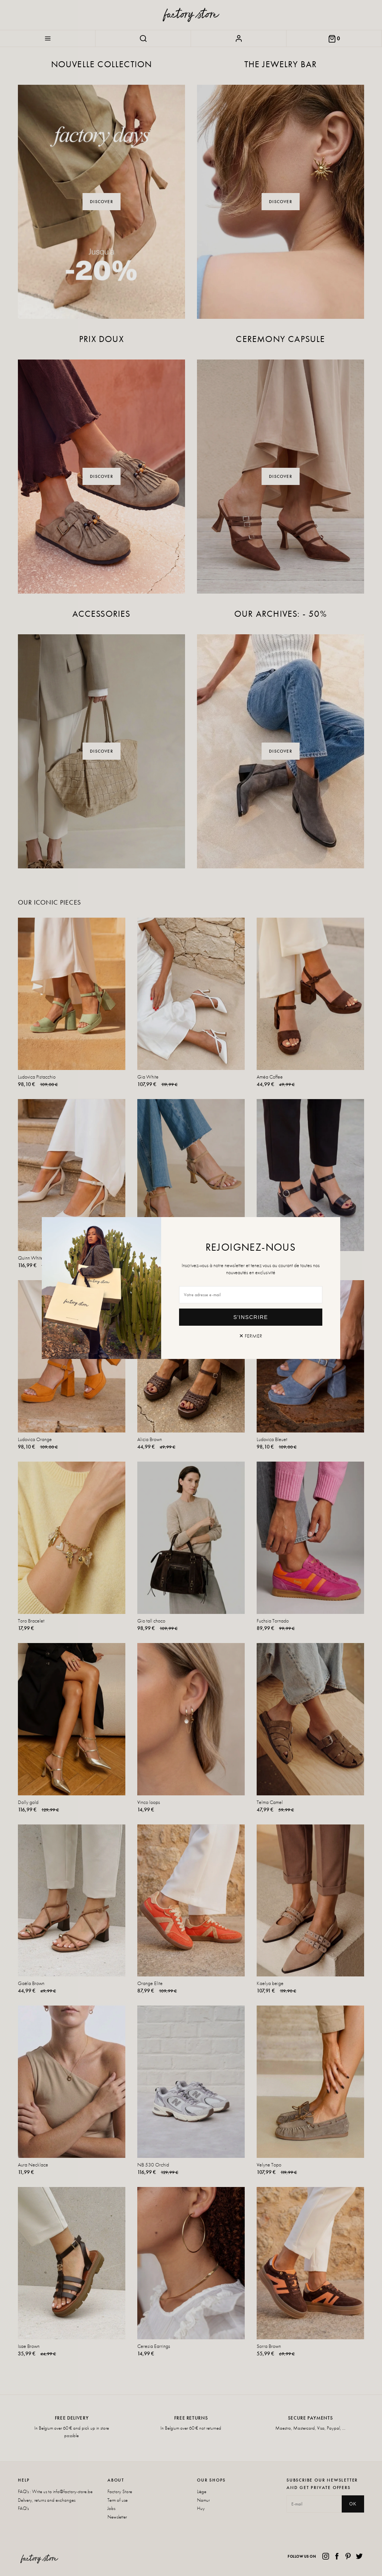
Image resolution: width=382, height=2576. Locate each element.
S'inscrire (251, 1317)
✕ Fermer (250, 1335)
